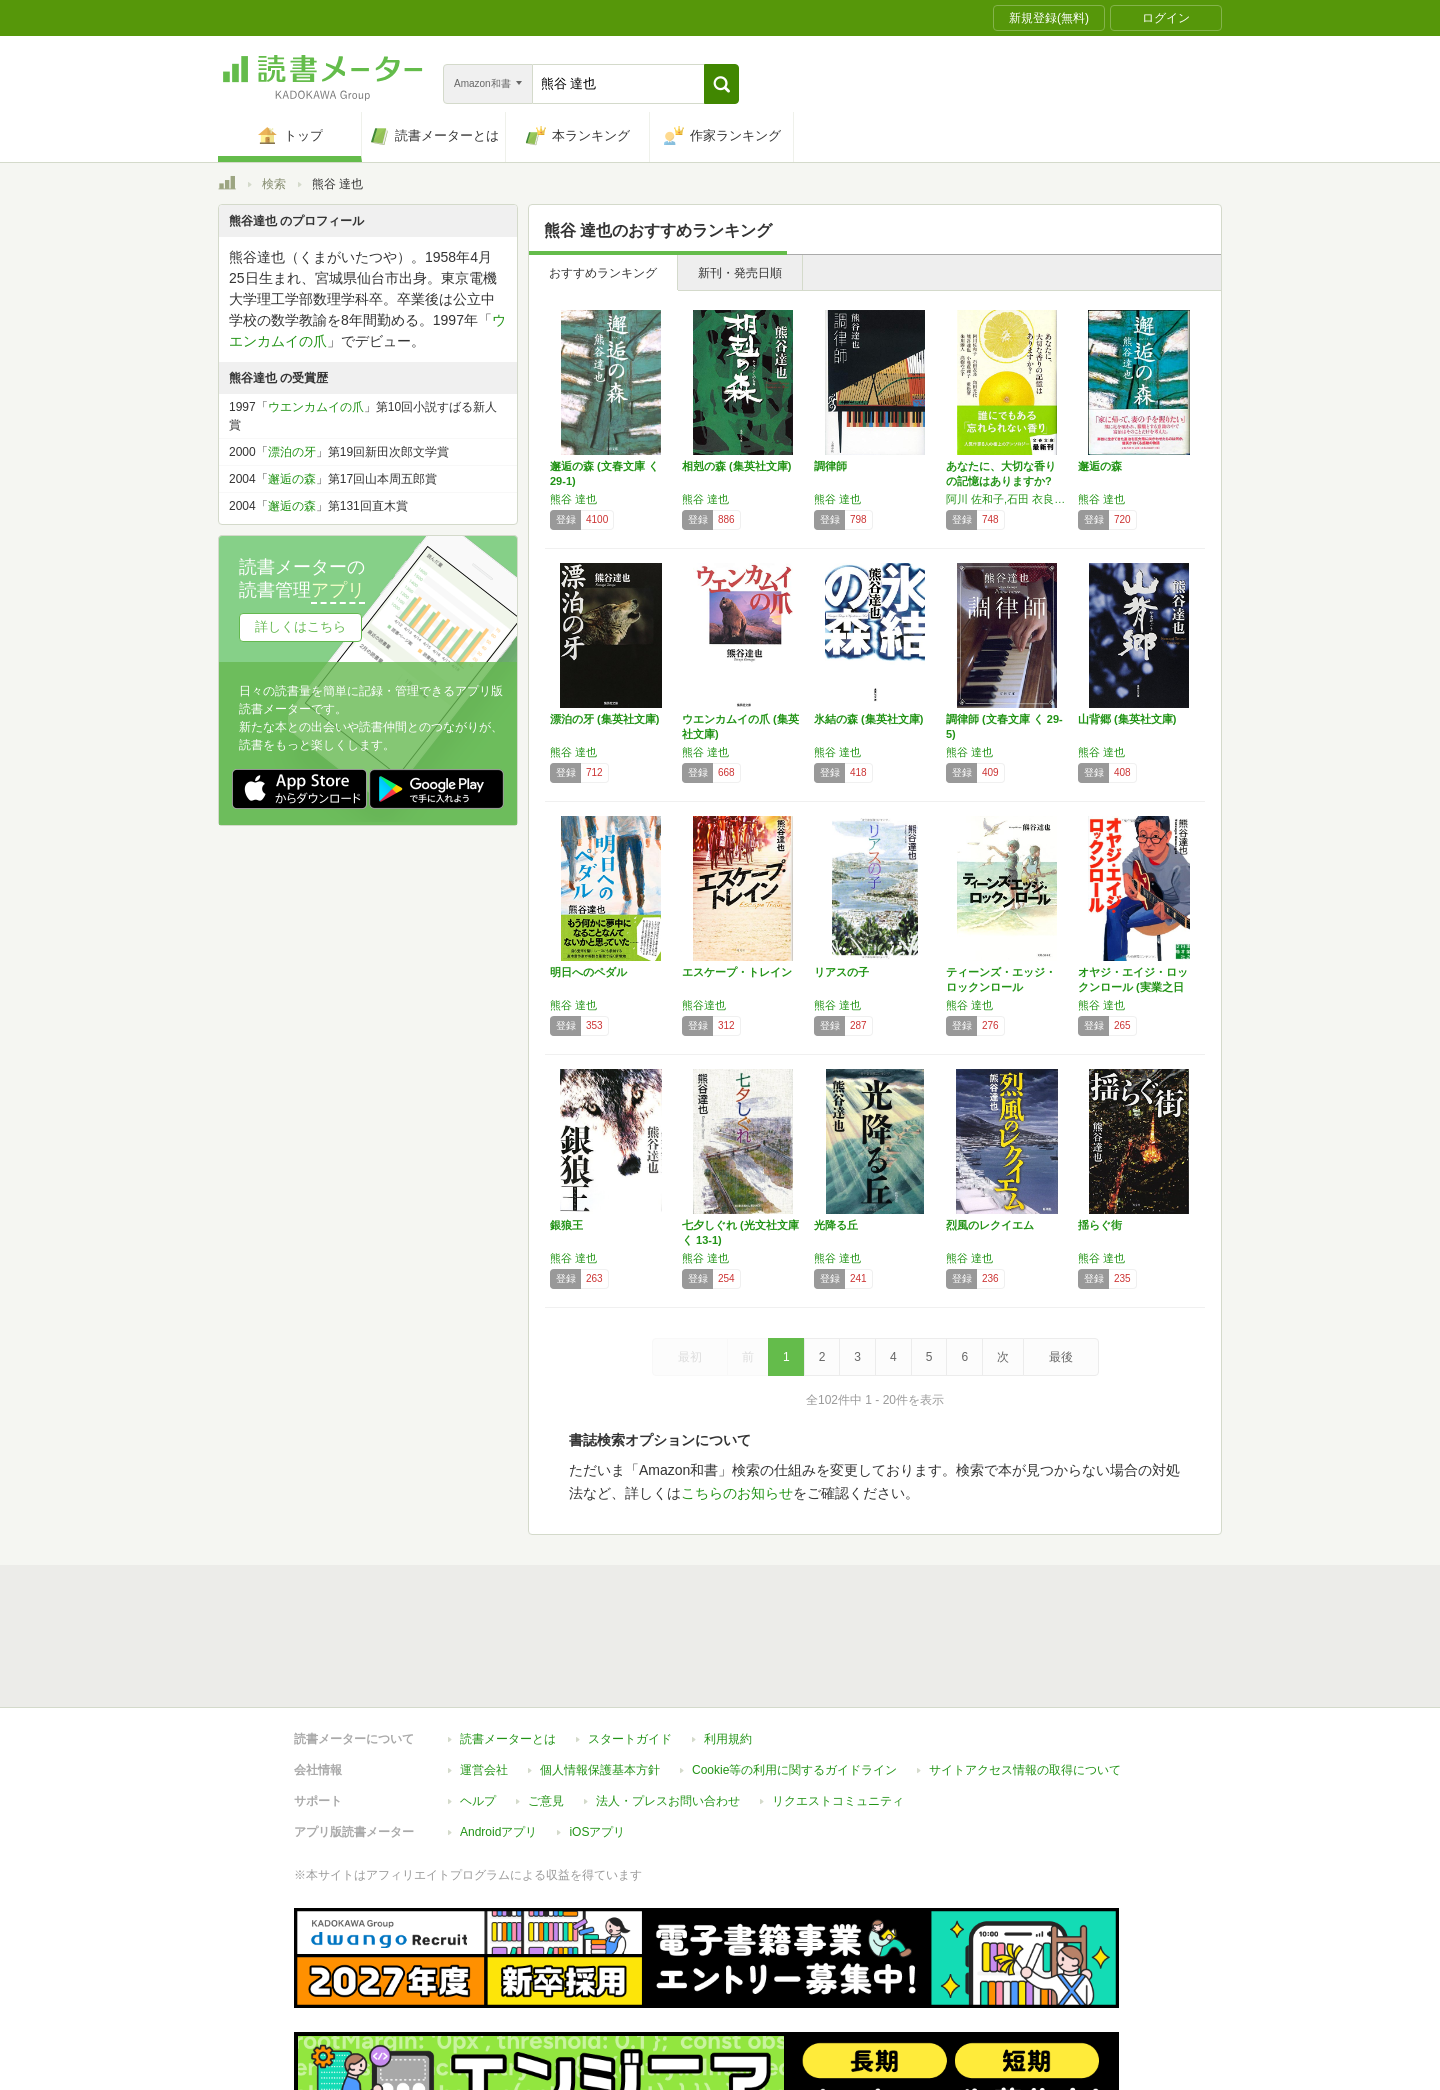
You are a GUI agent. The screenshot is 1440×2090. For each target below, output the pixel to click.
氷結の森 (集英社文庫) (868, 719)
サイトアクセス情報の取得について (1025, 1678)
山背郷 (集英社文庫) (1127, 719)
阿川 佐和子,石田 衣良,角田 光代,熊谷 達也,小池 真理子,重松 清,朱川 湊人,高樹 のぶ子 (1007, 499)
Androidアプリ (498, 1740)
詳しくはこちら (300, 626)
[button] (721, 84)
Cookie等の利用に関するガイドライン (794, 1678)
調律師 (830, 466)
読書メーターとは (508, 1647)
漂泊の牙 (292, 452)
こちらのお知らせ (737, 1493)
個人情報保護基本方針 (600, 1678)
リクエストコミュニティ (838, 1709)
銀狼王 (566, 1225)
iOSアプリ (597, 1740)
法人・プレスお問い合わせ (668, 1709)
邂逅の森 (1100, 466)
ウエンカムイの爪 (316, 407)
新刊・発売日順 (740, 273)
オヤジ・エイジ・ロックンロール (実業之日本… (1133, 987)
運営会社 (484, 1678)
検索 (274, 184)
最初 (690, 1357)
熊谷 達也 (573, 499)
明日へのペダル (588, 972)
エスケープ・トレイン (737, 972)
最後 (1061, 1357)
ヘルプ (478, 1709)
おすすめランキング (603, 273)
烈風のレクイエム (990, 1225)
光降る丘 (836, 1225)
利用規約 (728, 1647)
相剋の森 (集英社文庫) (736, 466)
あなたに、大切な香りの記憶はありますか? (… (1001, 481)
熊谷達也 (704, 1005)
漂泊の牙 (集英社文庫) (604, 719)
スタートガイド (630, 1647)
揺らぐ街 (1100, 1225)
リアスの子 (841, 972)
